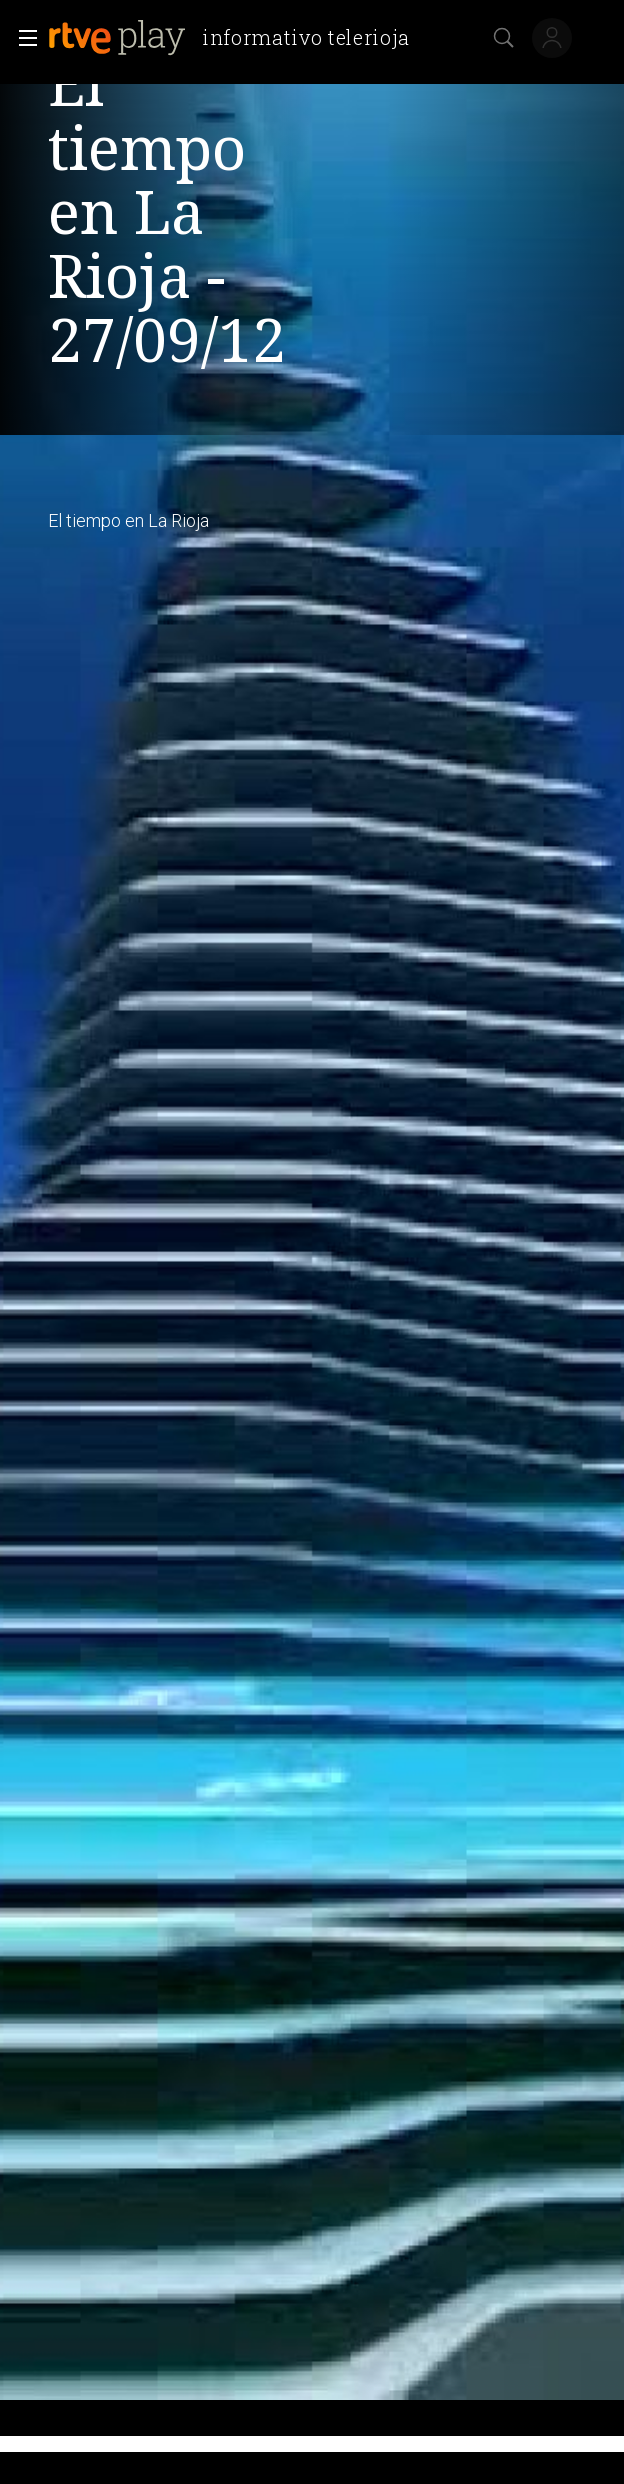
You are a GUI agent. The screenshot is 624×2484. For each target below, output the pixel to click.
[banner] (237, 38)
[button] (22, 38)
